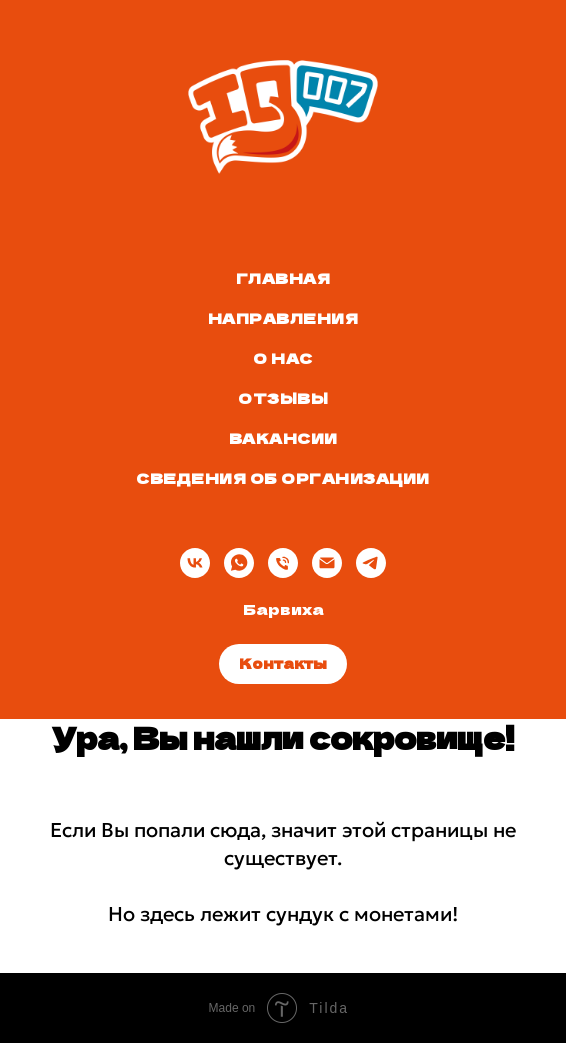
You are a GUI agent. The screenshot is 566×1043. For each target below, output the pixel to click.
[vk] (195, 563)
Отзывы (283, 398)
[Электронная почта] (327, 563)
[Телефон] (283, 563)
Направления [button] (283, 318)
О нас (283, 358)
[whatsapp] (239, 563)
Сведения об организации (283, 478)
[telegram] (371, 563)
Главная (283, 278)
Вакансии (283, 438)
